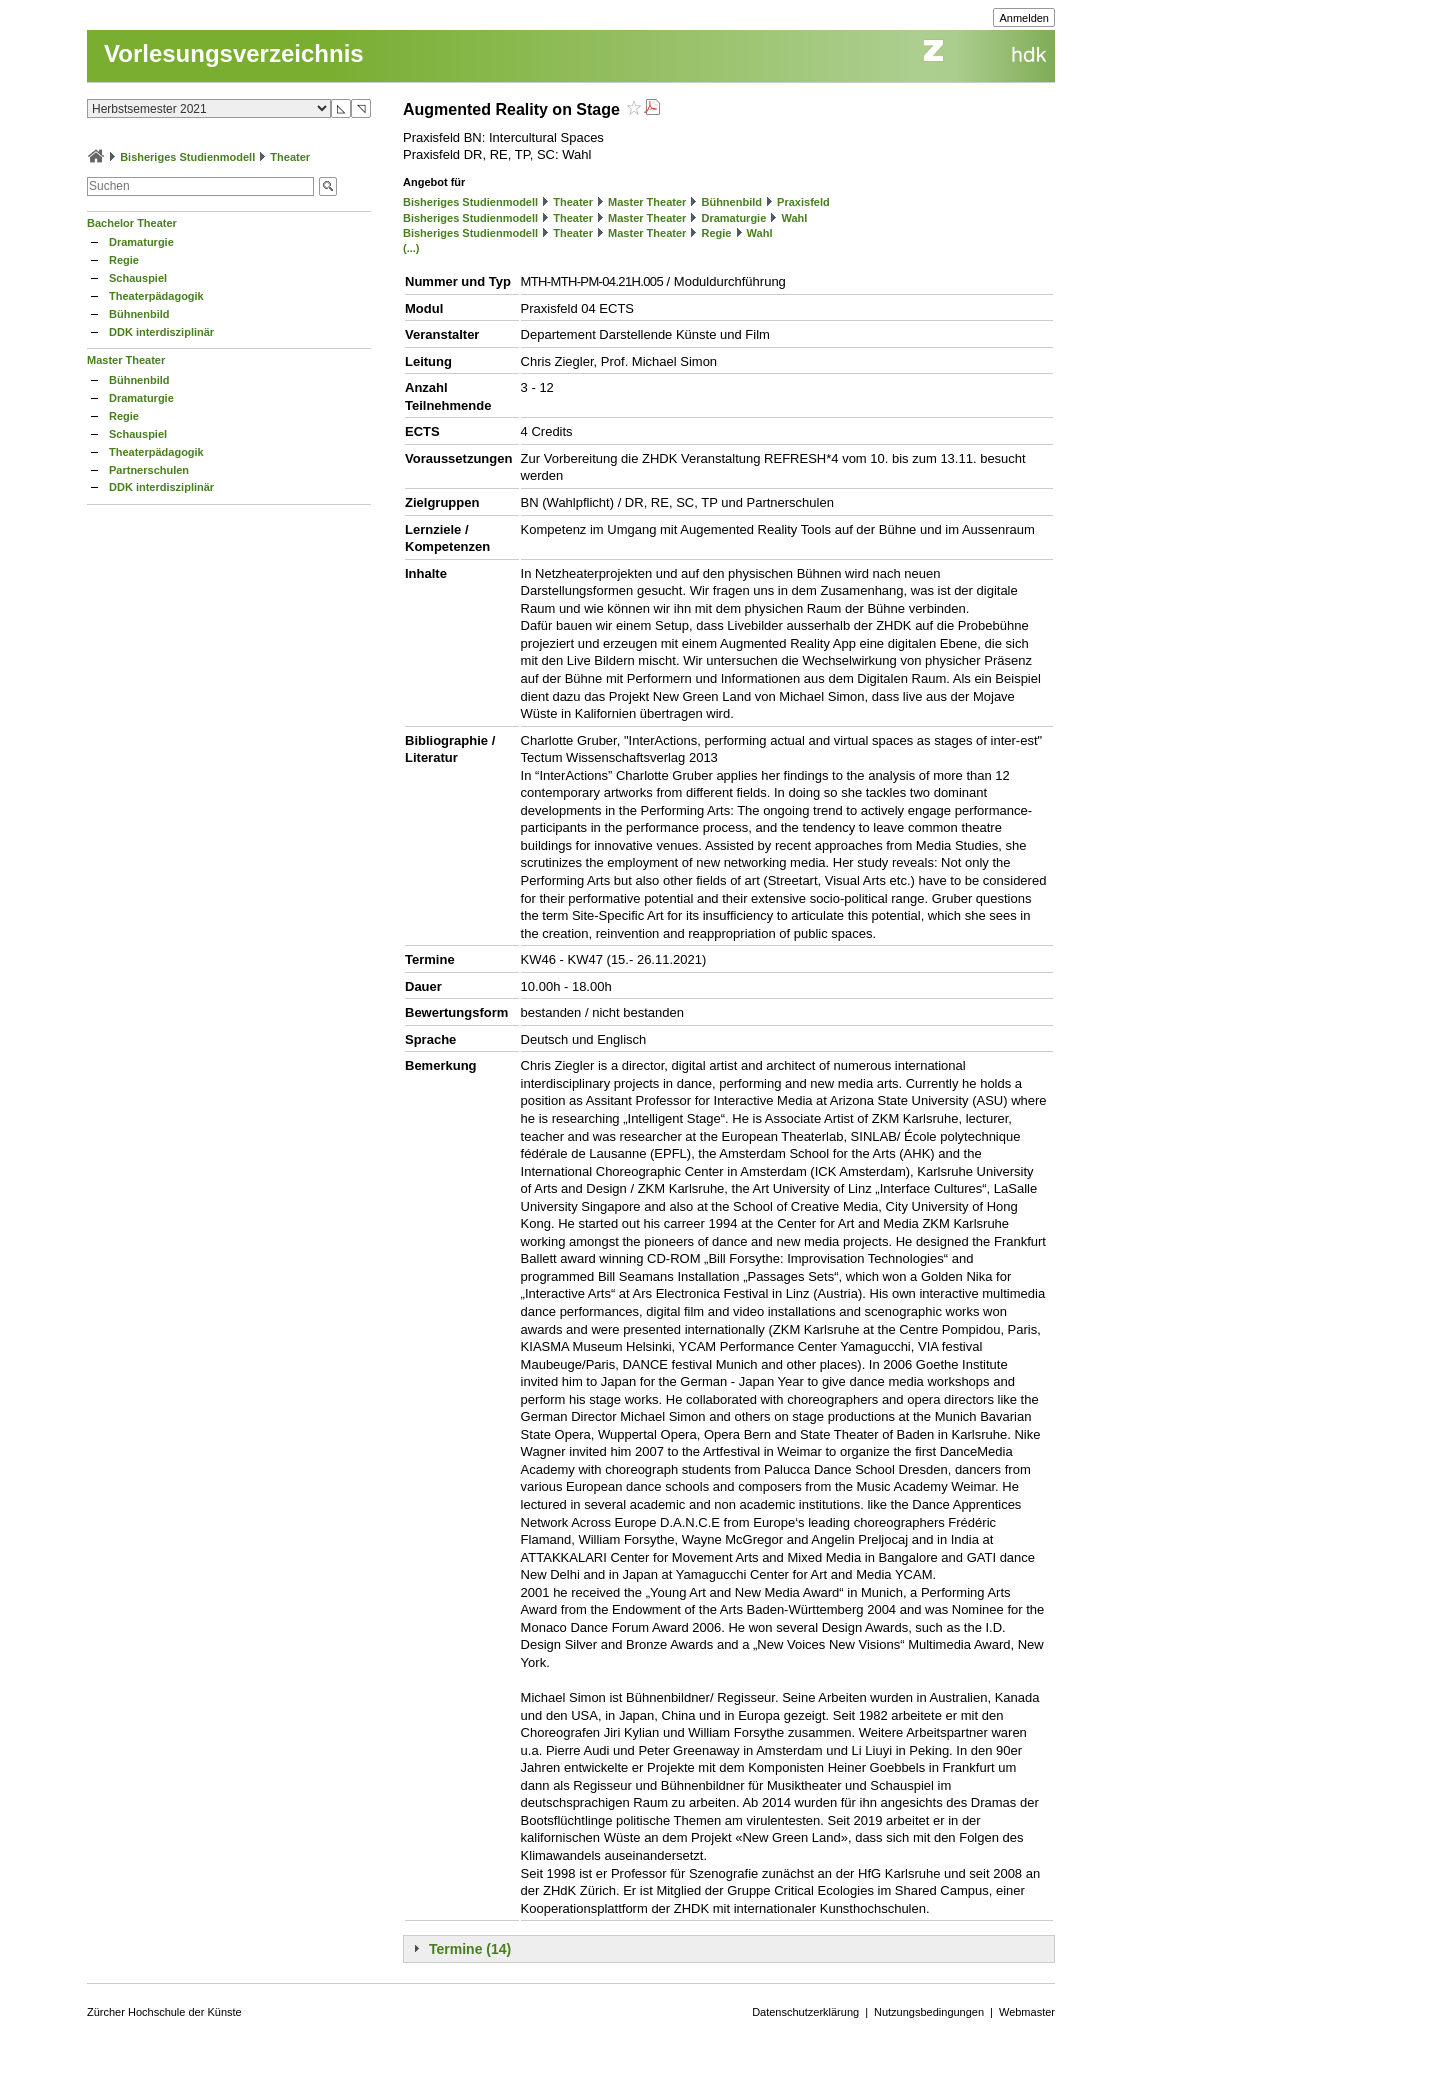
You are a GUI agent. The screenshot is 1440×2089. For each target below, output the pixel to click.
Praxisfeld (803, 202)
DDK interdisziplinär (161, 332)
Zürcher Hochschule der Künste (164, 2012)
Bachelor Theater (132, 223)
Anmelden (1024, 18)
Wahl (794, 218)
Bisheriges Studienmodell (187, 157)
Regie (124, 260)
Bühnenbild (139, 314)
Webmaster (1027, 2012)
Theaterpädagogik (156, 296)
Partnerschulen (149, 470)
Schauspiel (138, 278)
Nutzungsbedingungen (929, 2012)
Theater (290, 157)
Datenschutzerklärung (805, 2012)
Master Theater (126, 360)
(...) (411, 248)
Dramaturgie (141, 242)
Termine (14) (470, 1949)
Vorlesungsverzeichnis (234, 53)
